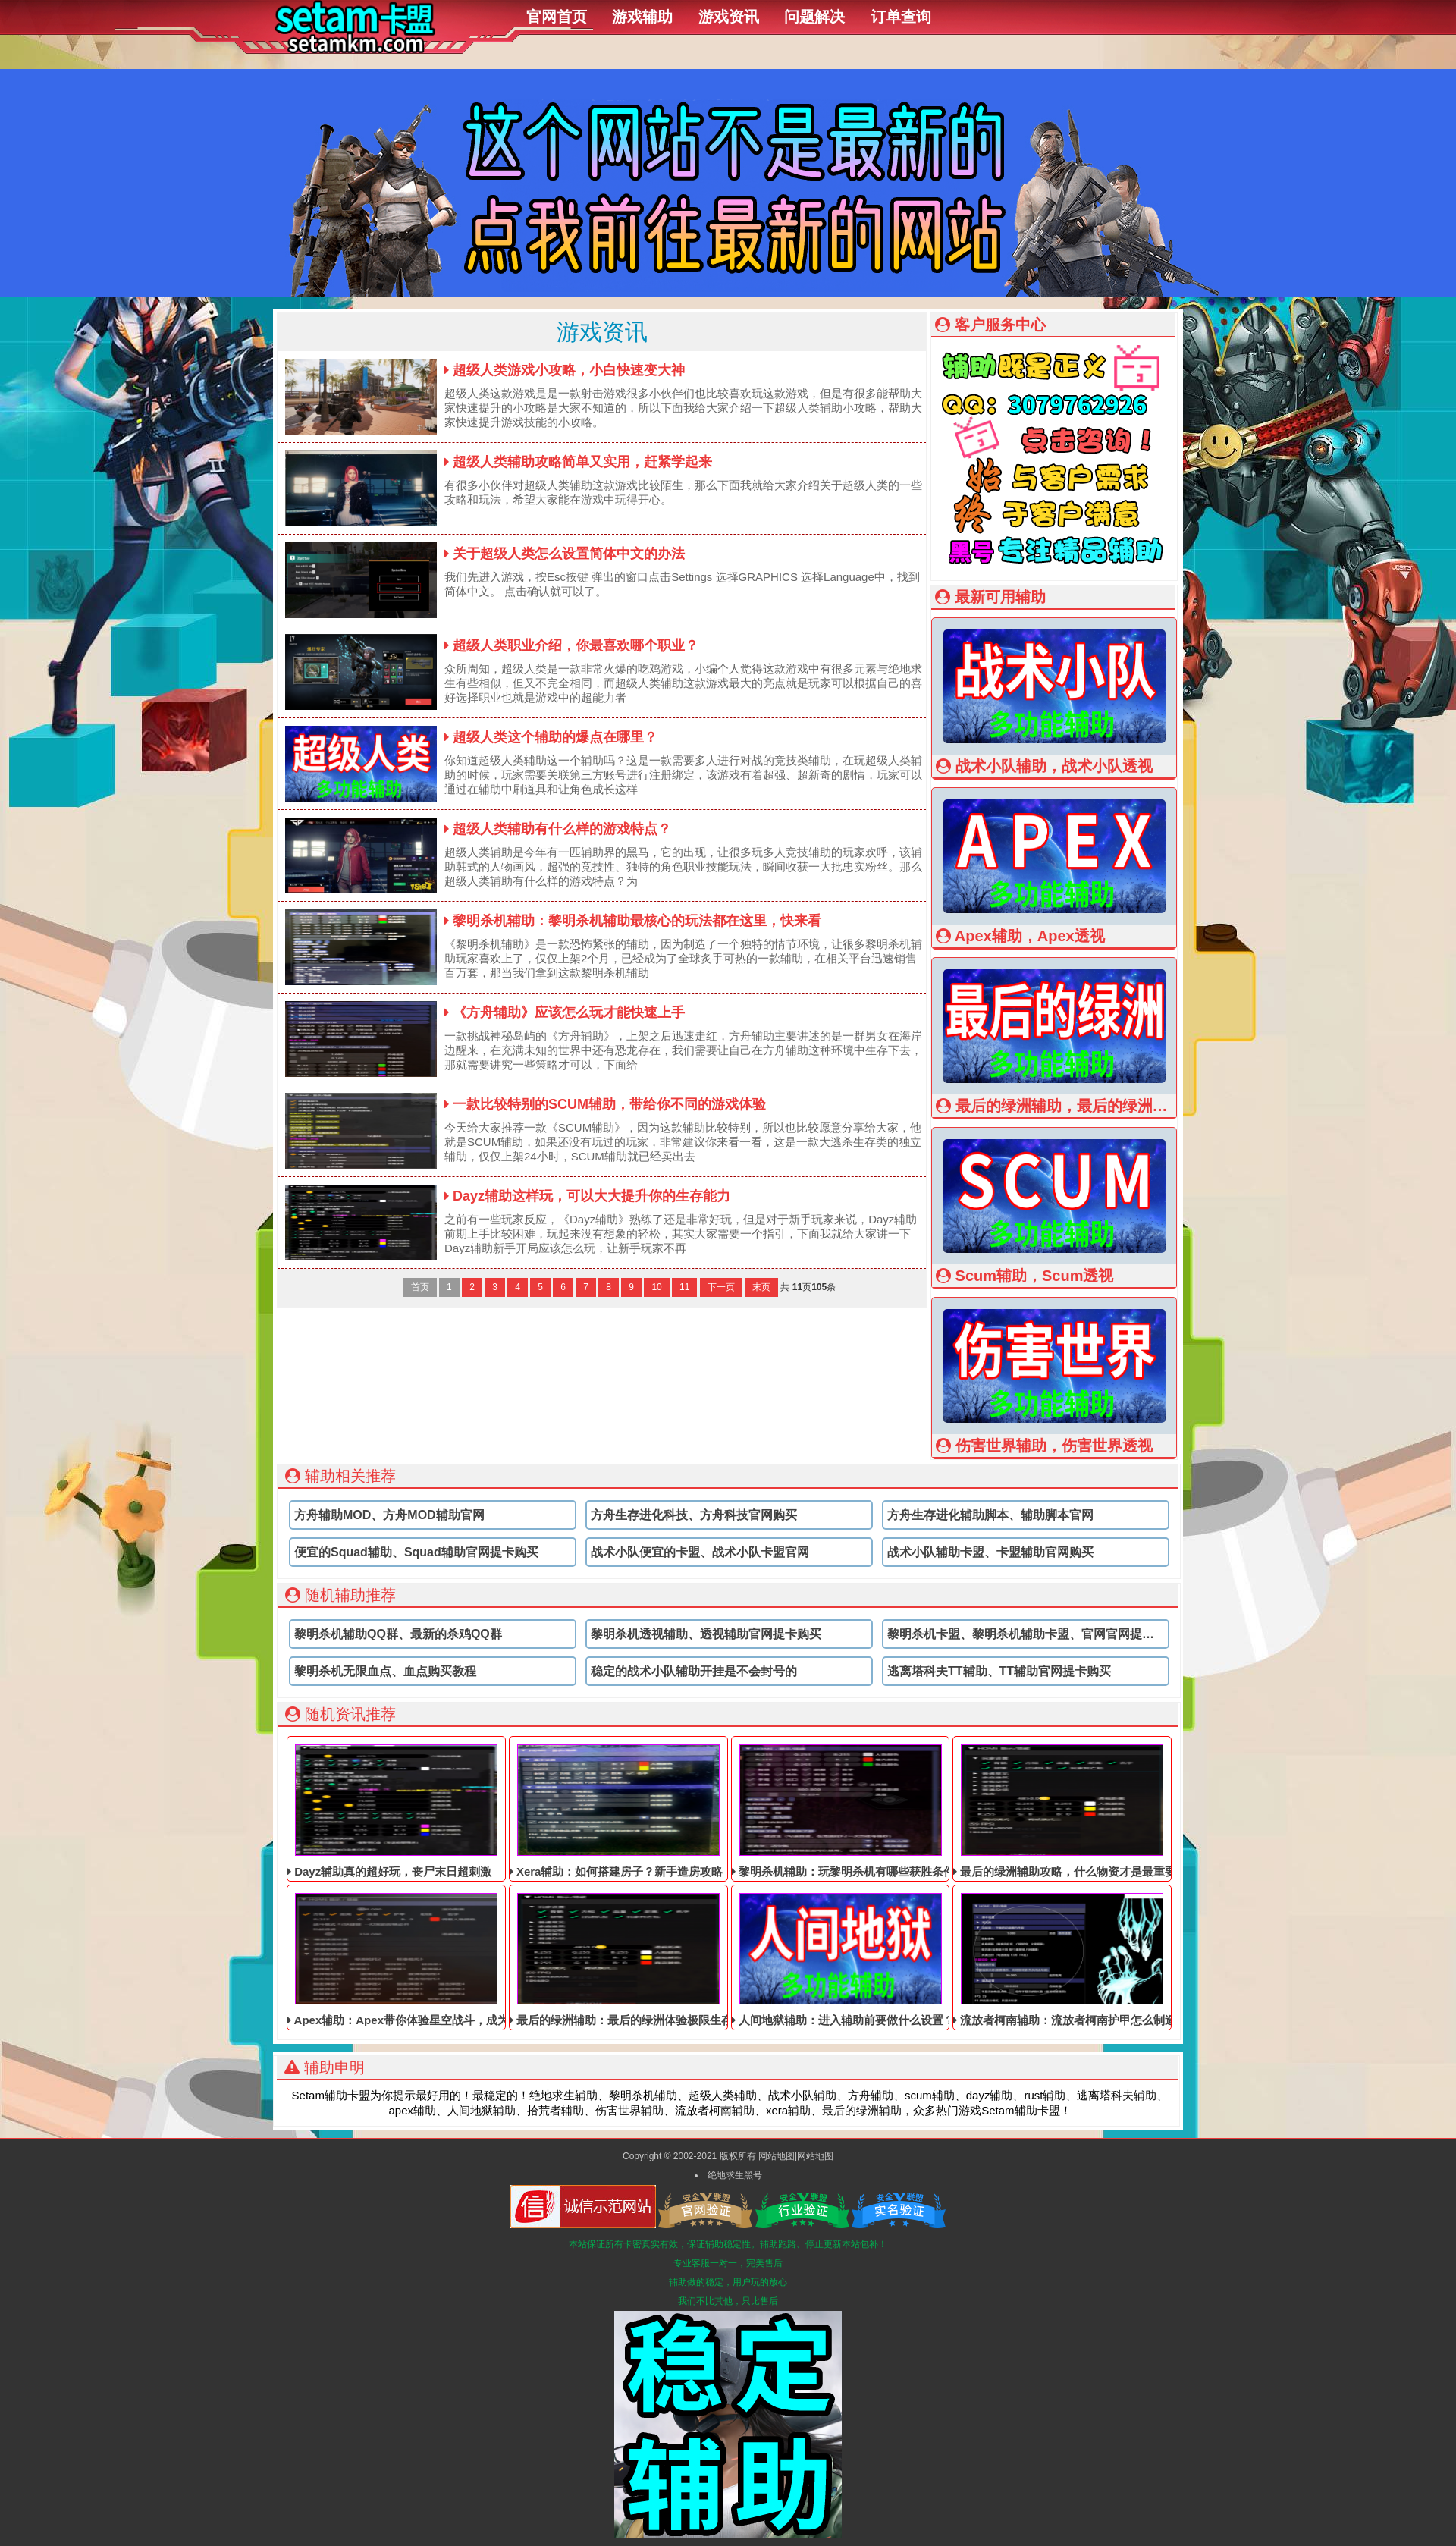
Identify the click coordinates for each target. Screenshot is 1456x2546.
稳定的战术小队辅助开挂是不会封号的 (694, 1671)
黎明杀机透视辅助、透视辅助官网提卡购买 (706, 1634)
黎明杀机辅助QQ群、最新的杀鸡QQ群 (398, 1634)
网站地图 (776, 2156)
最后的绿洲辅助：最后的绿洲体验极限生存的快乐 (638, 1955)
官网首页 (556, 16)
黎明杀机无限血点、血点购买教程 (385, 1671)
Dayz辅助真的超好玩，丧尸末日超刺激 (396, 1807)
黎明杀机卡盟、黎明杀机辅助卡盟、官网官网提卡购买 (1028, 1634)
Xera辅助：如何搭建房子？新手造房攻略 (618, 1807)
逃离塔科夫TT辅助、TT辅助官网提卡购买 (999, 1671)
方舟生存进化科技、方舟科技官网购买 (694, 1514)
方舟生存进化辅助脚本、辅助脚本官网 (990, 1514)
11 (684, 1287)
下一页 (721, 1287)
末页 (761, 1287)
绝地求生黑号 (735, 2175)
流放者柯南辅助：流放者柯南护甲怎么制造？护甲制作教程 (1104, 1955)
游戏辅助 (642, 16)
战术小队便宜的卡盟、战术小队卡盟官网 (700, 1552)
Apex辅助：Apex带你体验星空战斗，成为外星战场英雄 (432, 1955)
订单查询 (901, 16)
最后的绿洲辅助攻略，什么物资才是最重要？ (1070, 1807)
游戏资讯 (728, 16)
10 (656, 1287)
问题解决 (814, 16)
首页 (420, 1287)
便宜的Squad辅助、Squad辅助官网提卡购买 (416, 1552)
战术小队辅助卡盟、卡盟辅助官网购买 (990, 1552)
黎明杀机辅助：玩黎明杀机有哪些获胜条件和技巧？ (866, 1807)
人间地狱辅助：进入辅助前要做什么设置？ (843, 1955)
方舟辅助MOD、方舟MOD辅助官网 (389, 1514)
